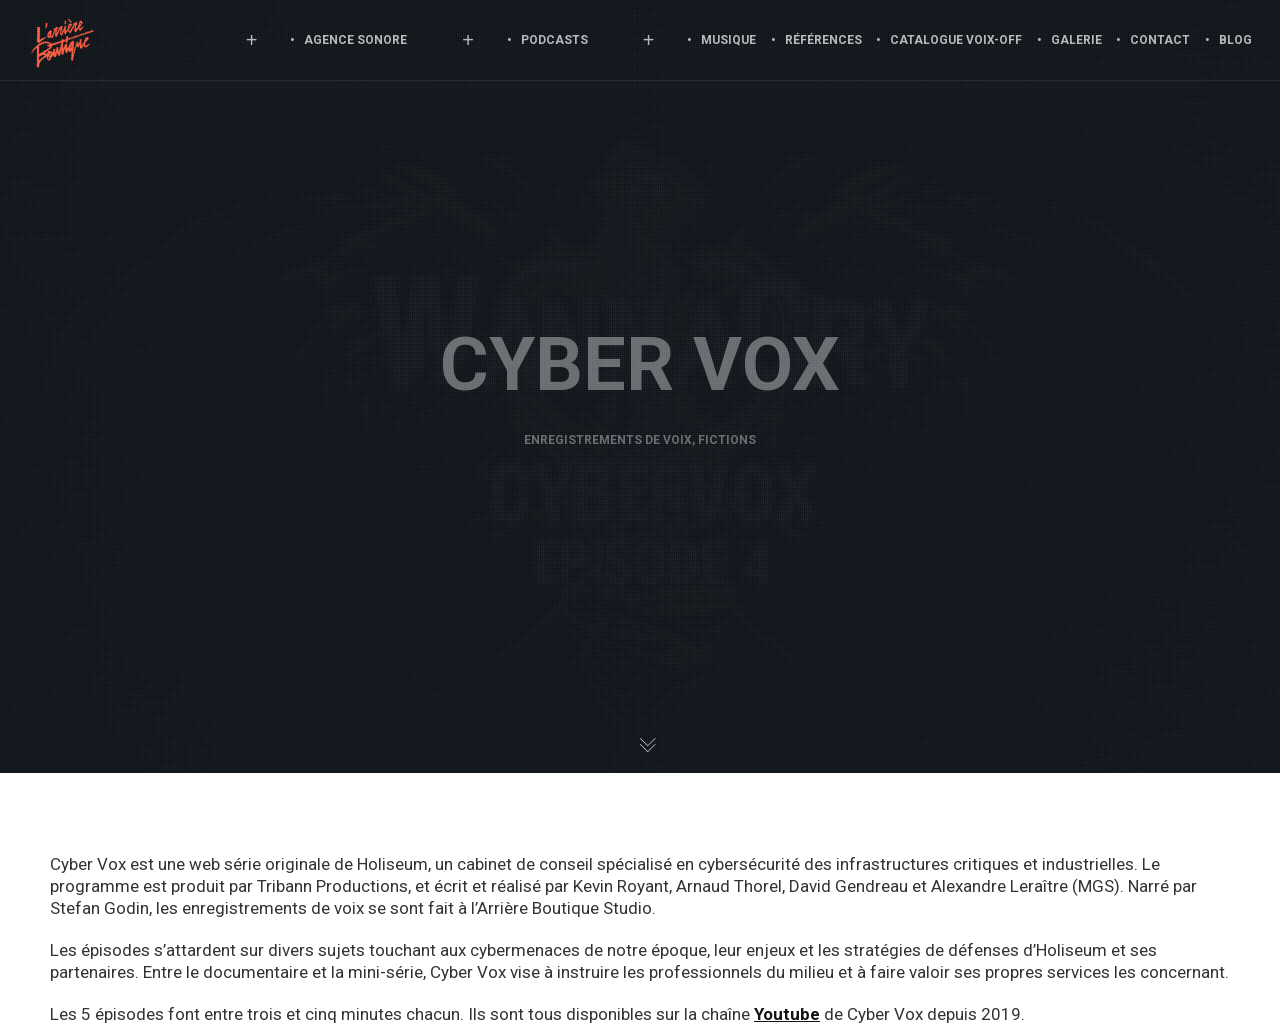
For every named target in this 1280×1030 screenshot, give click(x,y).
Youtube (787, 1014)
